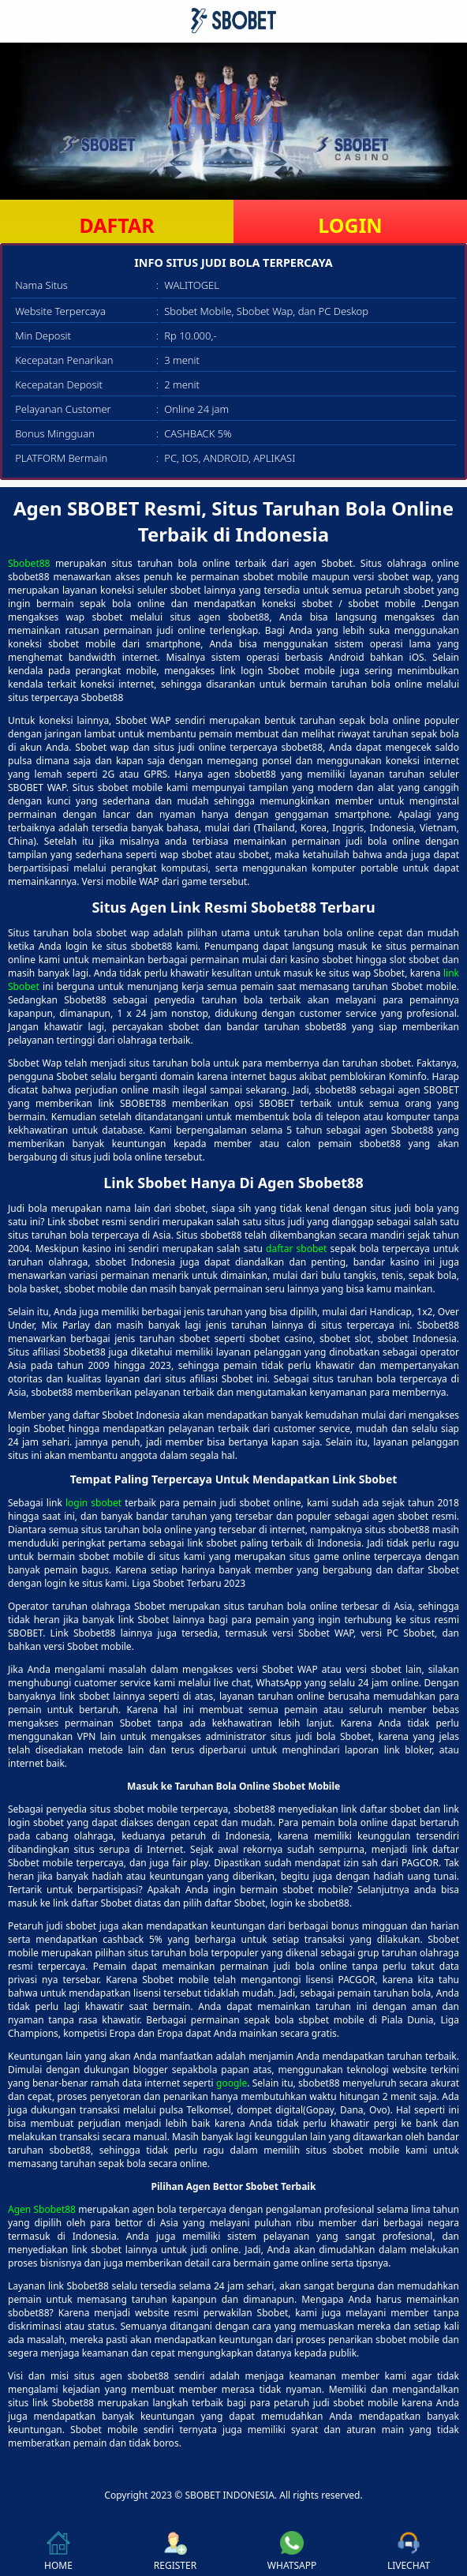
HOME (58, 2551)
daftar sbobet (296, 1248)
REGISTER (175, 2551)
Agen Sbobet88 (42, 2209)
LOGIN (350, 225)
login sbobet (93, 1502)
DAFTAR (116, 225)
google (231, 2083)
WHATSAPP (291, 2551)
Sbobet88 (29, 563)
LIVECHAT (408, 2551)
